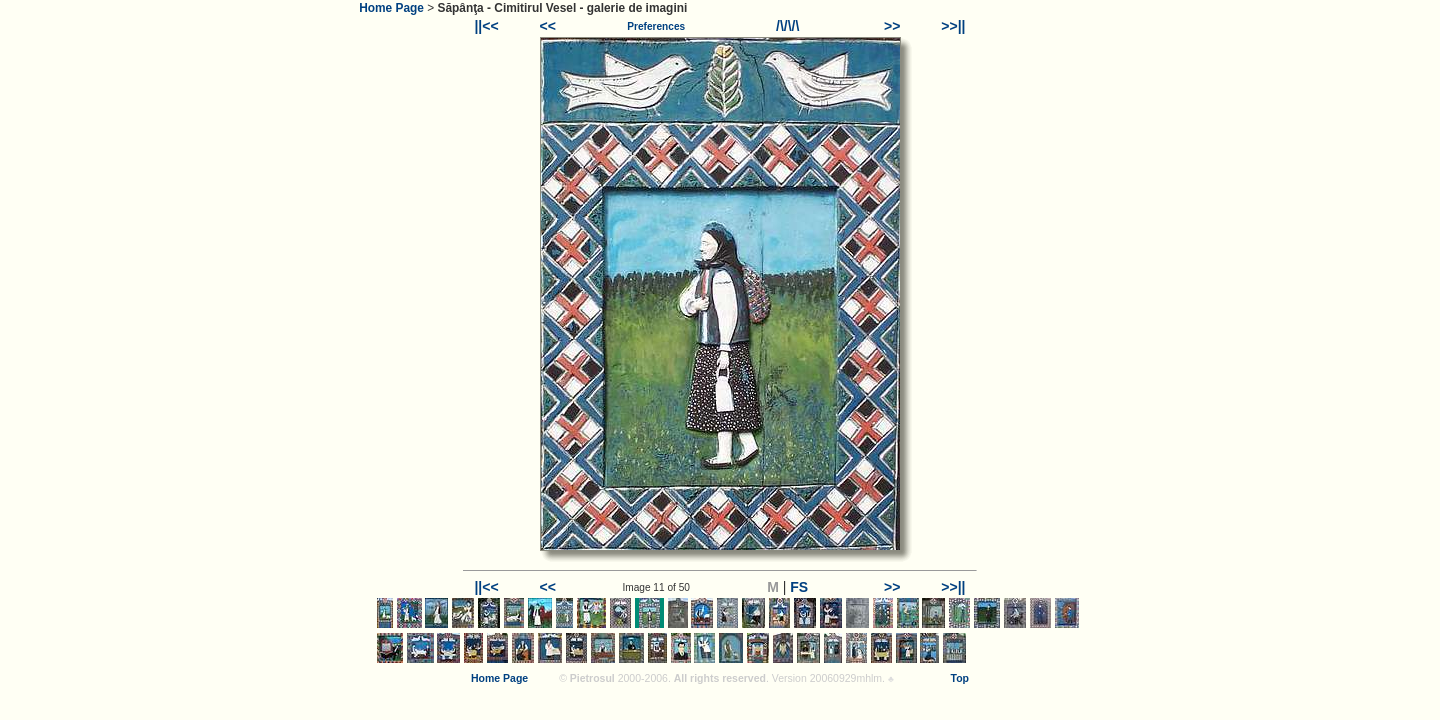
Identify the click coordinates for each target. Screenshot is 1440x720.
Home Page (391, 8)
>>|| (953, 26)
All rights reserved (720, 678)
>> (892, 26)
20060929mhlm (846, 678)
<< (548, 26)
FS (799, 587)
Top (960, 678)
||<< (486, 26)
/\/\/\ (787, 26)
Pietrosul (592, 678)
